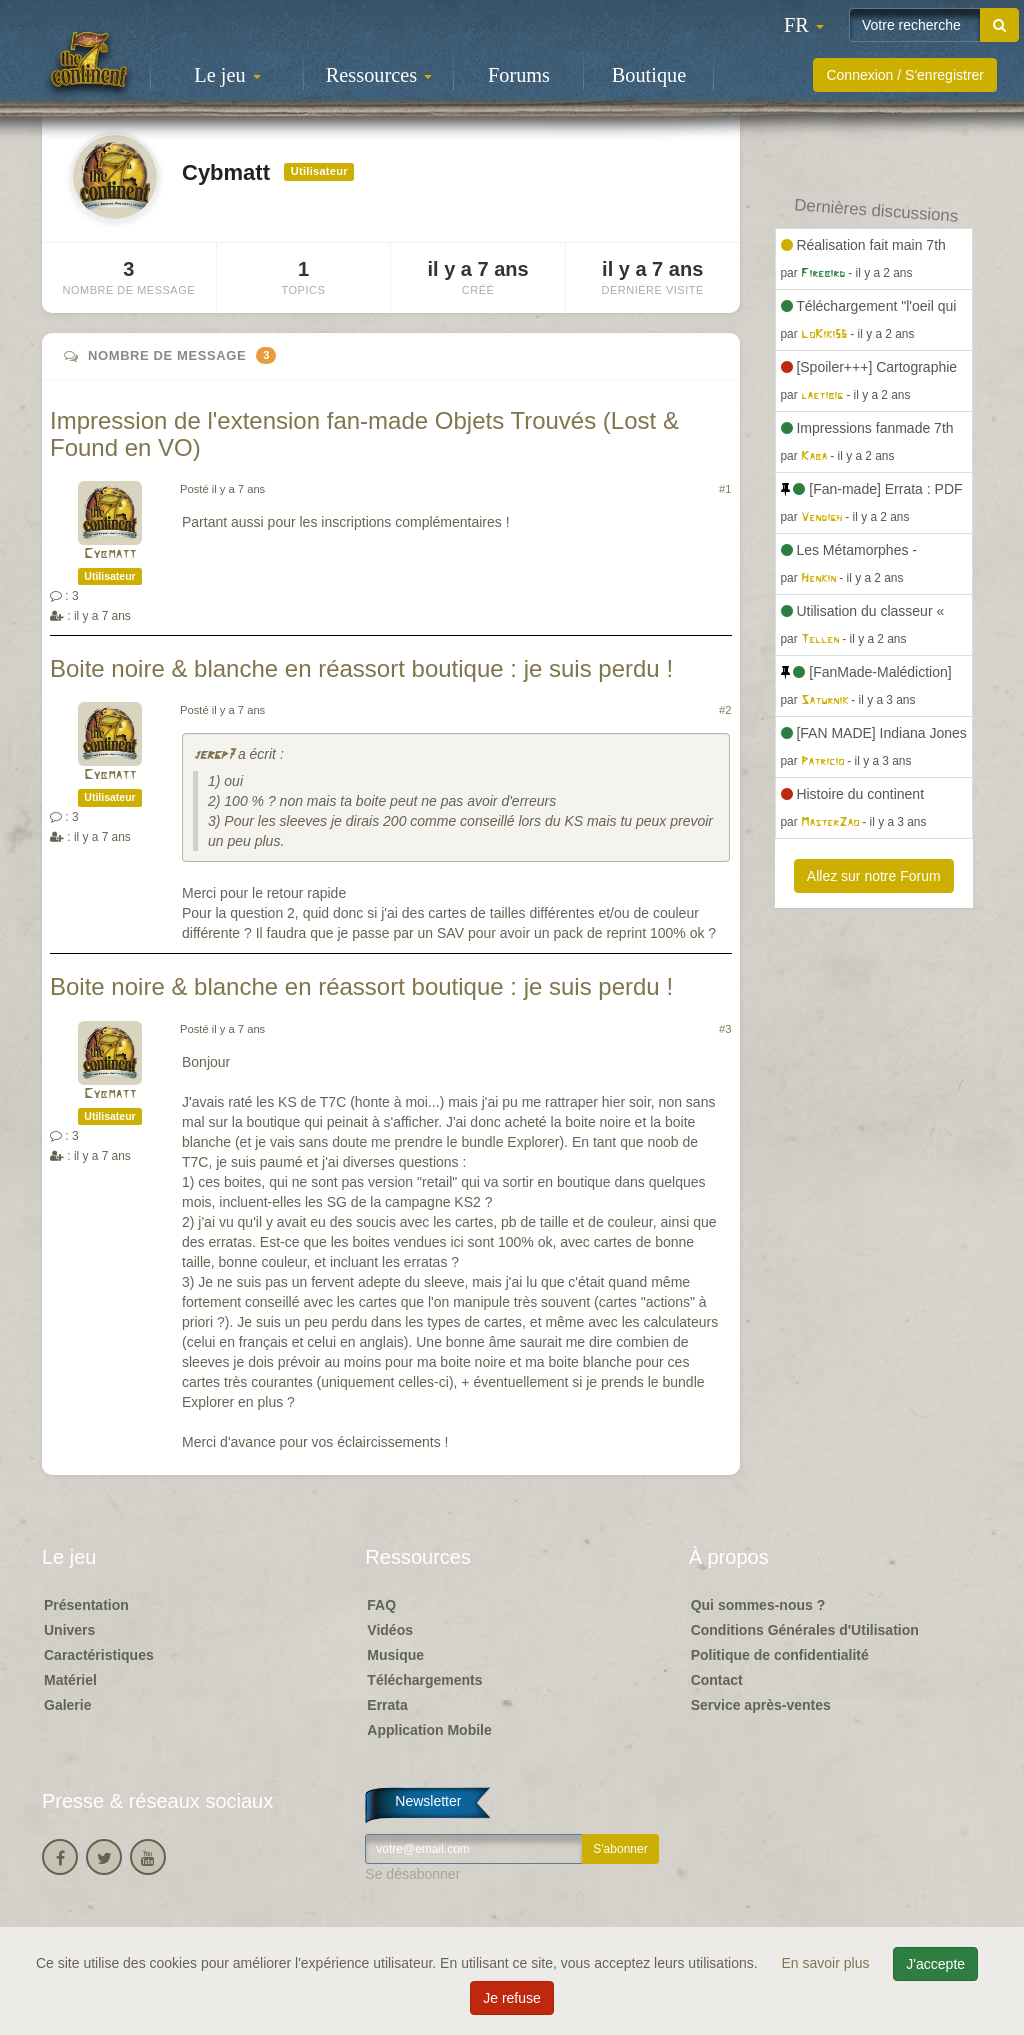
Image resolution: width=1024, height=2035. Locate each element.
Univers (69, 1630)
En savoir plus (828, 1963)
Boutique (649, 75)
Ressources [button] (379, 75)
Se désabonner (412, 1874)
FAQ (381, 1605)
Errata (387, 1705)
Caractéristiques (99, 1655)
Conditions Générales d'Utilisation (805, 1630)
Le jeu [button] (227, 75)
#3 (725, 1029)
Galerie (67, 1705)
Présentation (86, 1605)
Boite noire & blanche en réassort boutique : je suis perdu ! (361, 668)
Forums (519, 75)
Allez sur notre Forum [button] (874, 876)
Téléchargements (424, 1680)
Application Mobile (429, 1730)
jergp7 (213, 755)
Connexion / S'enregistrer (905, 75)
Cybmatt (110, 554)
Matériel (70, 1680)
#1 (725, 489)
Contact (717, 1680)
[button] (804, 25)
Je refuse (512, 1998)
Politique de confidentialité (780, 1655)
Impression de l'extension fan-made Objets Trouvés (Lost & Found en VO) (364, 433)
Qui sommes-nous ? (758, 1605)
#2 (725, 710)
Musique (395, 1655)
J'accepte (935, 1964)
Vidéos (390, 1630)
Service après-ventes (761, 1705)
